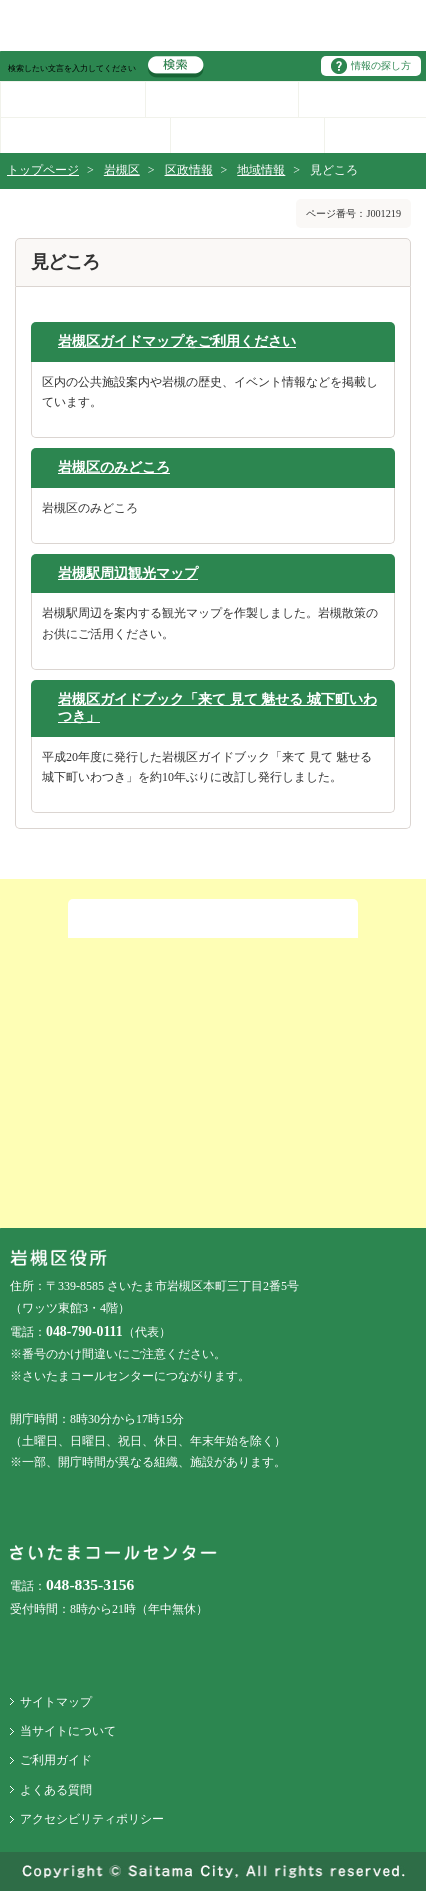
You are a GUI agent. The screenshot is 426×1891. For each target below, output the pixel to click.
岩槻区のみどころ (114, 467)
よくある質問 (56, 1790)
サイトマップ (56, 1702)
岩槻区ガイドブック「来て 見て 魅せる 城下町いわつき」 (217, 707)
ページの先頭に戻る (0, 0)
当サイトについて (68, 1731)
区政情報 (189, 170)
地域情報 (261, 170)
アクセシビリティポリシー (92, 1819)
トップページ (43, 170)
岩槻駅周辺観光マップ (128, 573)
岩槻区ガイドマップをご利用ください (177, 341)
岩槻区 (122, 170)
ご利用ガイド (56, 1760)
